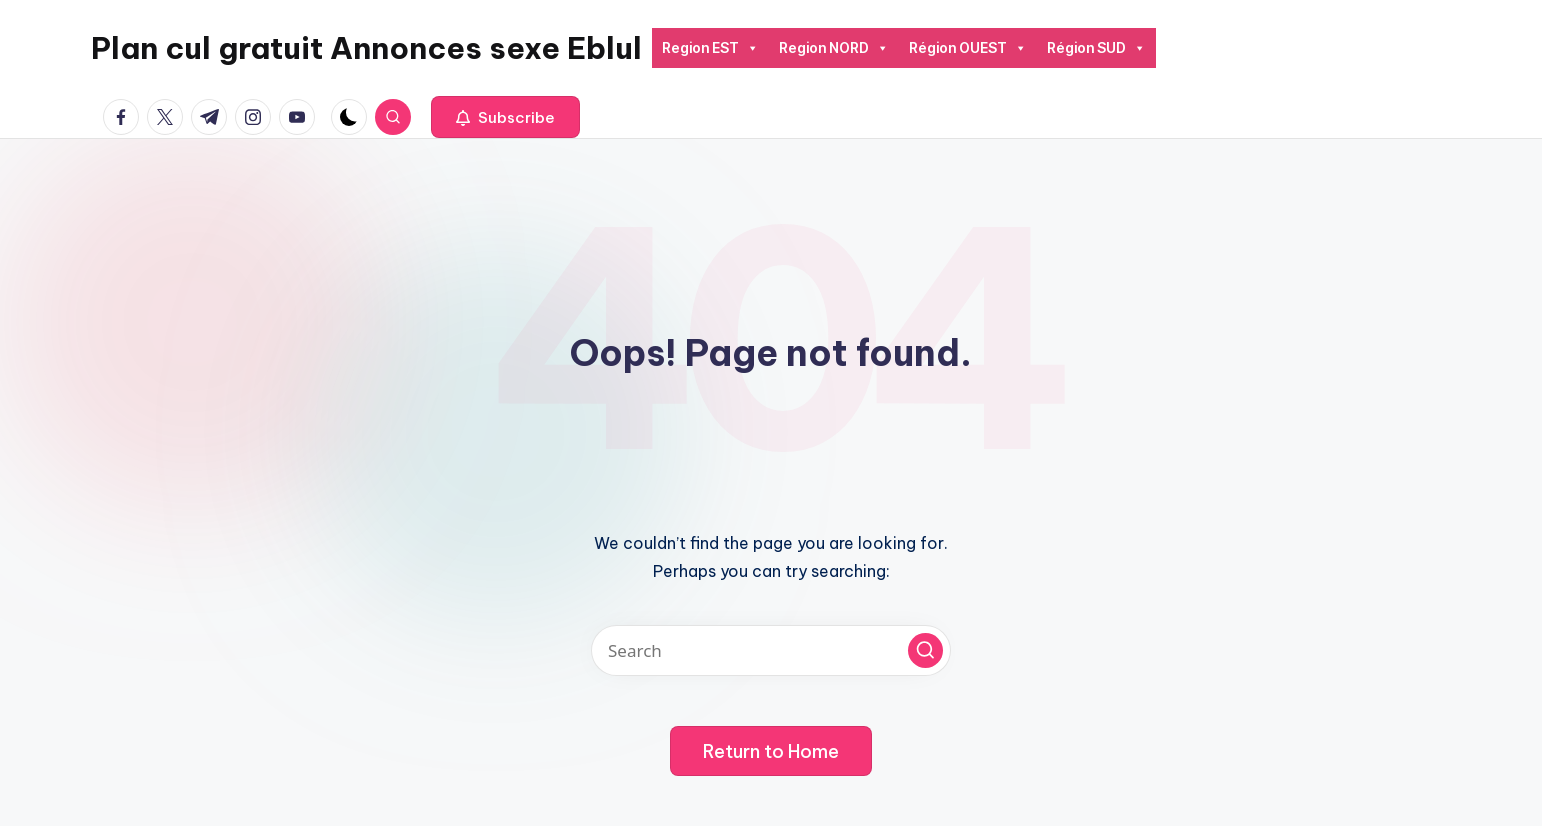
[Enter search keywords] (771, 650)
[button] (505, 117)
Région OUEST (968, 48)
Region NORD (834, 48)
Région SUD (1096, 48)
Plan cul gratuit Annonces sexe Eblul (366, 48)
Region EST (710, 48)
